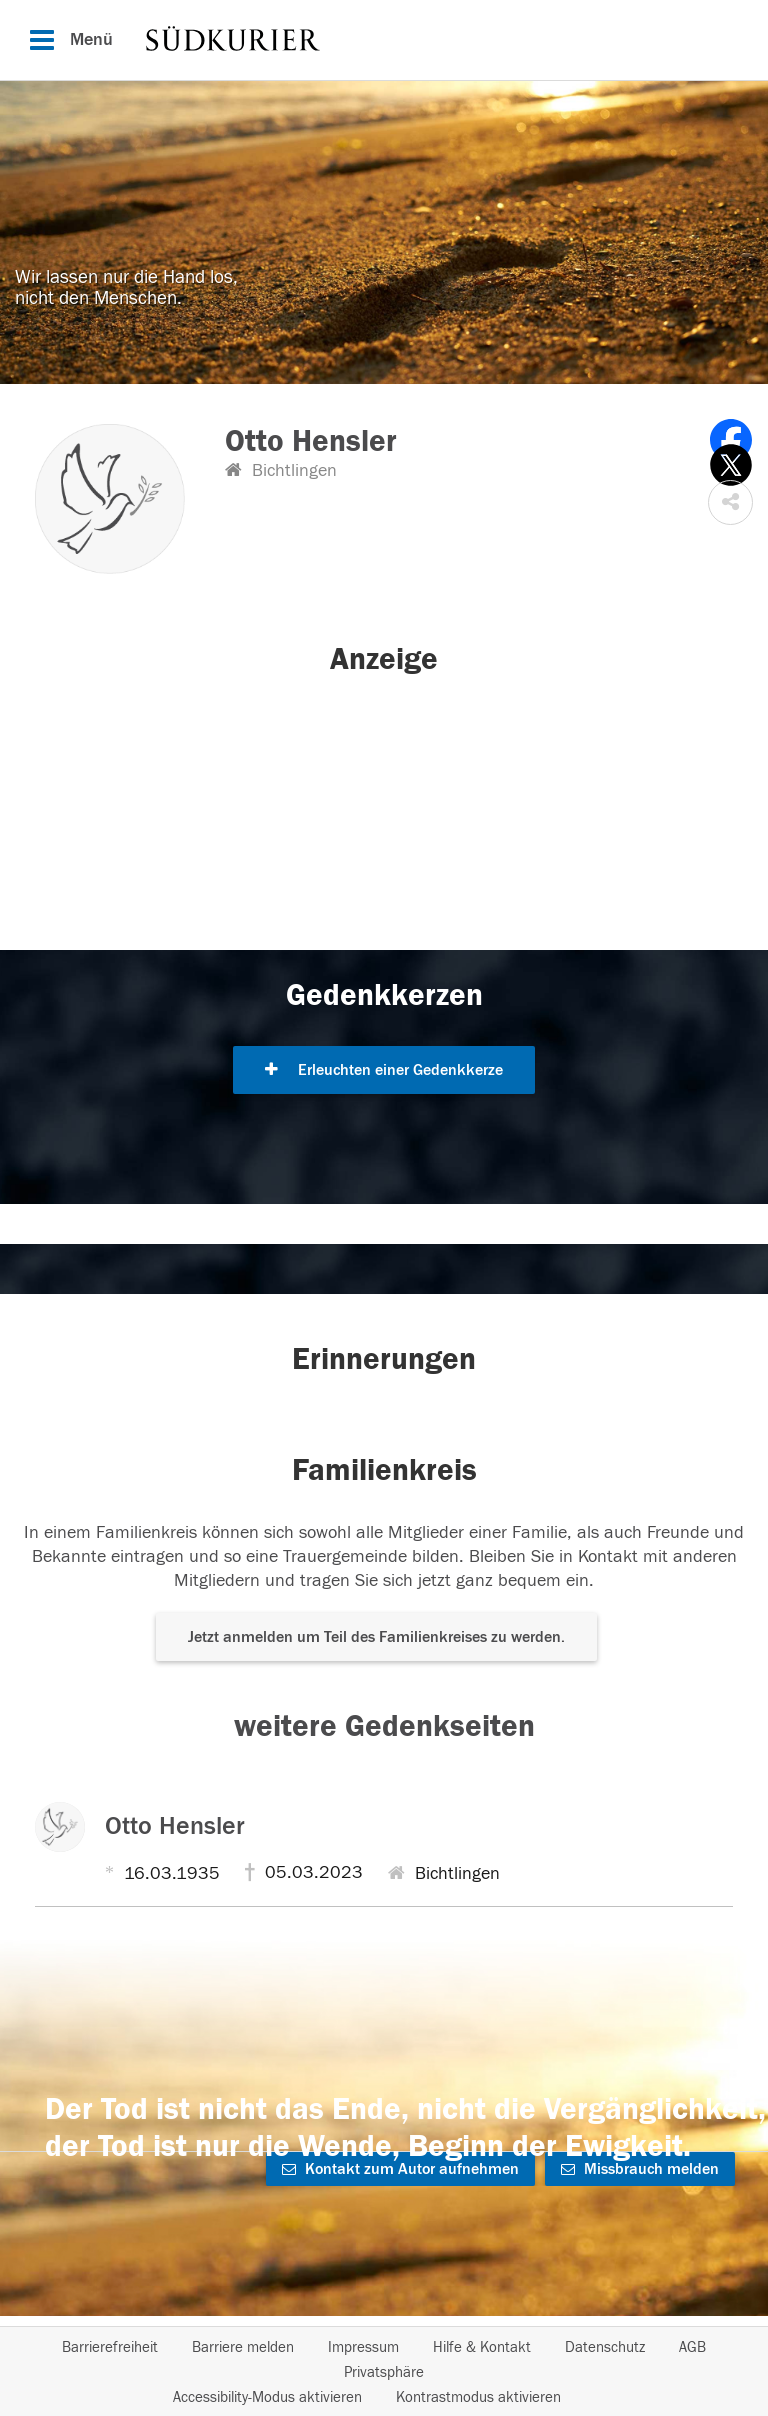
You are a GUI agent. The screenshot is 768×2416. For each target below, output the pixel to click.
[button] (730, 502)
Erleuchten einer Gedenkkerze (384, 1070)
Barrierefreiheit (110, 2347)
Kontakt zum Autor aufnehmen (400, 2169)
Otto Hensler (175, 1826)
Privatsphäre (384, 2372)
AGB (692, 2347)
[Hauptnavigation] (384, 40)
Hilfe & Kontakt (482, 2347)
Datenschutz (605, 2347)
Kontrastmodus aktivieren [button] (478, 2397)
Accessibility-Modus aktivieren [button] (267, 2397)
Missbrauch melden (640, 2169)
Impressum (363, 2347)
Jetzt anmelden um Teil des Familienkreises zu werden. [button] (376, 1637)
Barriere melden (243, 2347)
